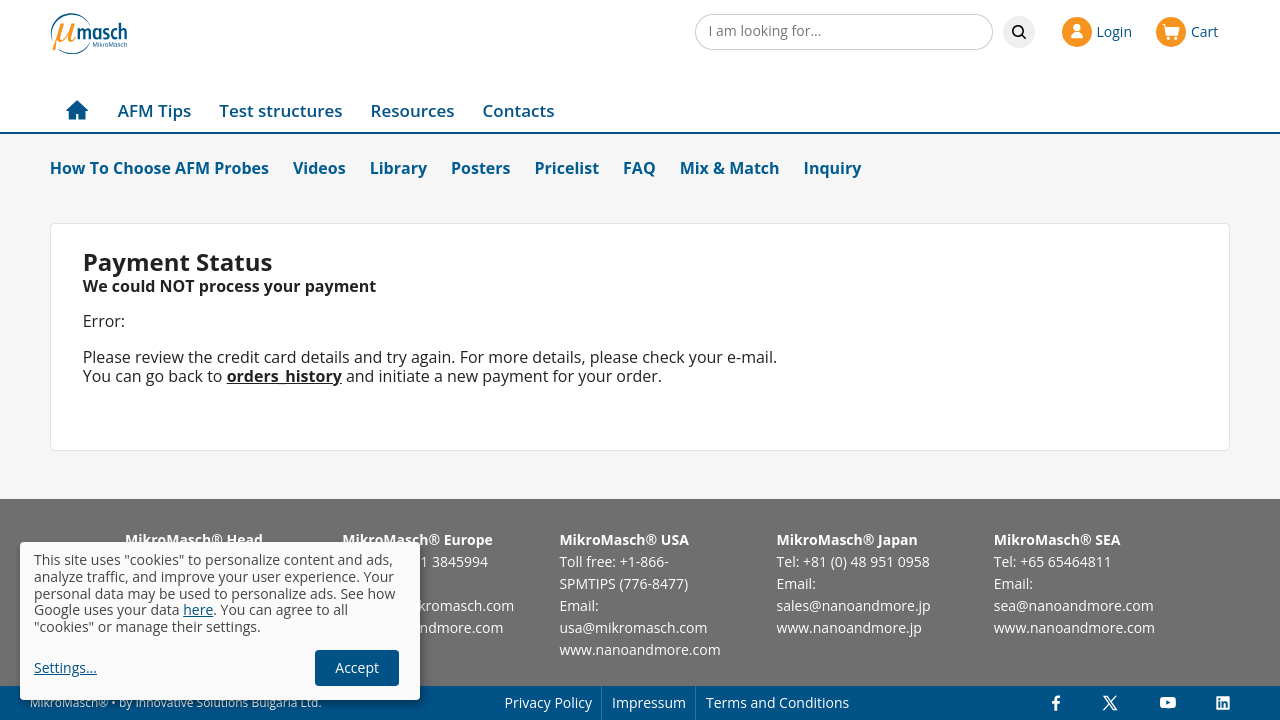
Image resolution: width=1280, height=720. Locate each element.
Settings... (65, 668)
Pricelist (567, 168)
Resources (413, 110)
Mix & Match (730, 168)
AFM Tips (155, 110)
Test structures (280, 110)
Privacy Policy (548, 702)
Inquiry (833, 168)
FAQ (639, 168)
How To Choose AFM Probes (159, 168)
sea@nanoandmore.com (1074, 605)
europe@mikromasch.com (428, 605)
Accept (357, 667)
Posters (481, 168)
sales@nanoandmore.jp (854, 605)
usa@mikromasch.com (633, 627)
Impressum (649, 702)
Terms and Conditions (777, 702)
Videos (319, 168)
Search (1019, 32)
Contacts (519, 110)
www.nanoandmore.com (422, 627)
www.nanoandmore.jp (849, 627)
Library (398, 168)
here (198, 609)
